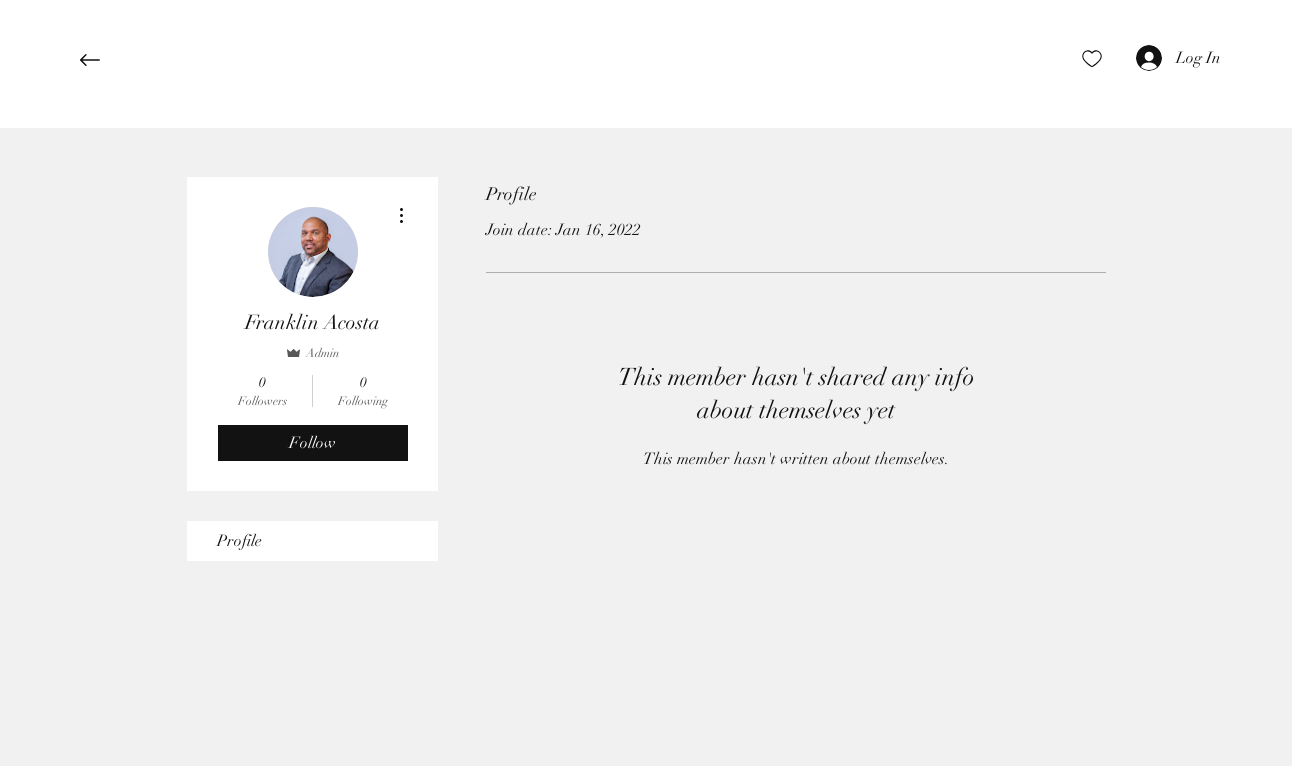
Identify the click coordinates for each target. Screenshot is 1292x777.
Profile (239, 541)
